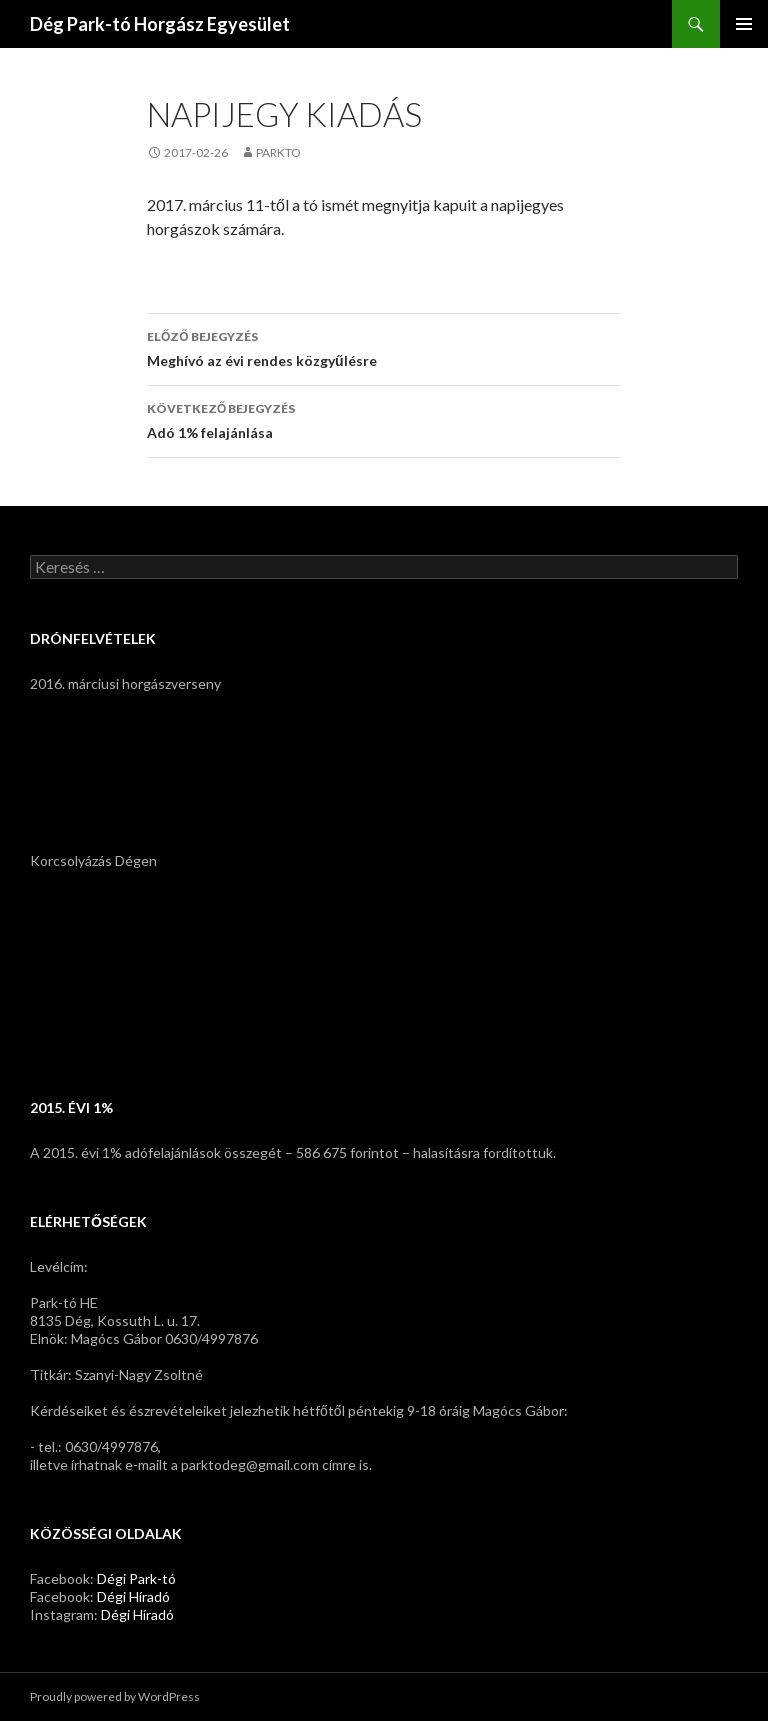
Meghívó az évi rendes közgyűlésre (384, 347)
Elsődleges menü (744, 24)
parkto (278, 152)
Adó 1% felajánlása (384, 419)
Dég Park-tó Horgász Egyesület (160, 24)
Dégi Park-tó (136, 1578)
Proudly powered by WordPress (115, 1696)
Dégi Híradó (133, 1596)
